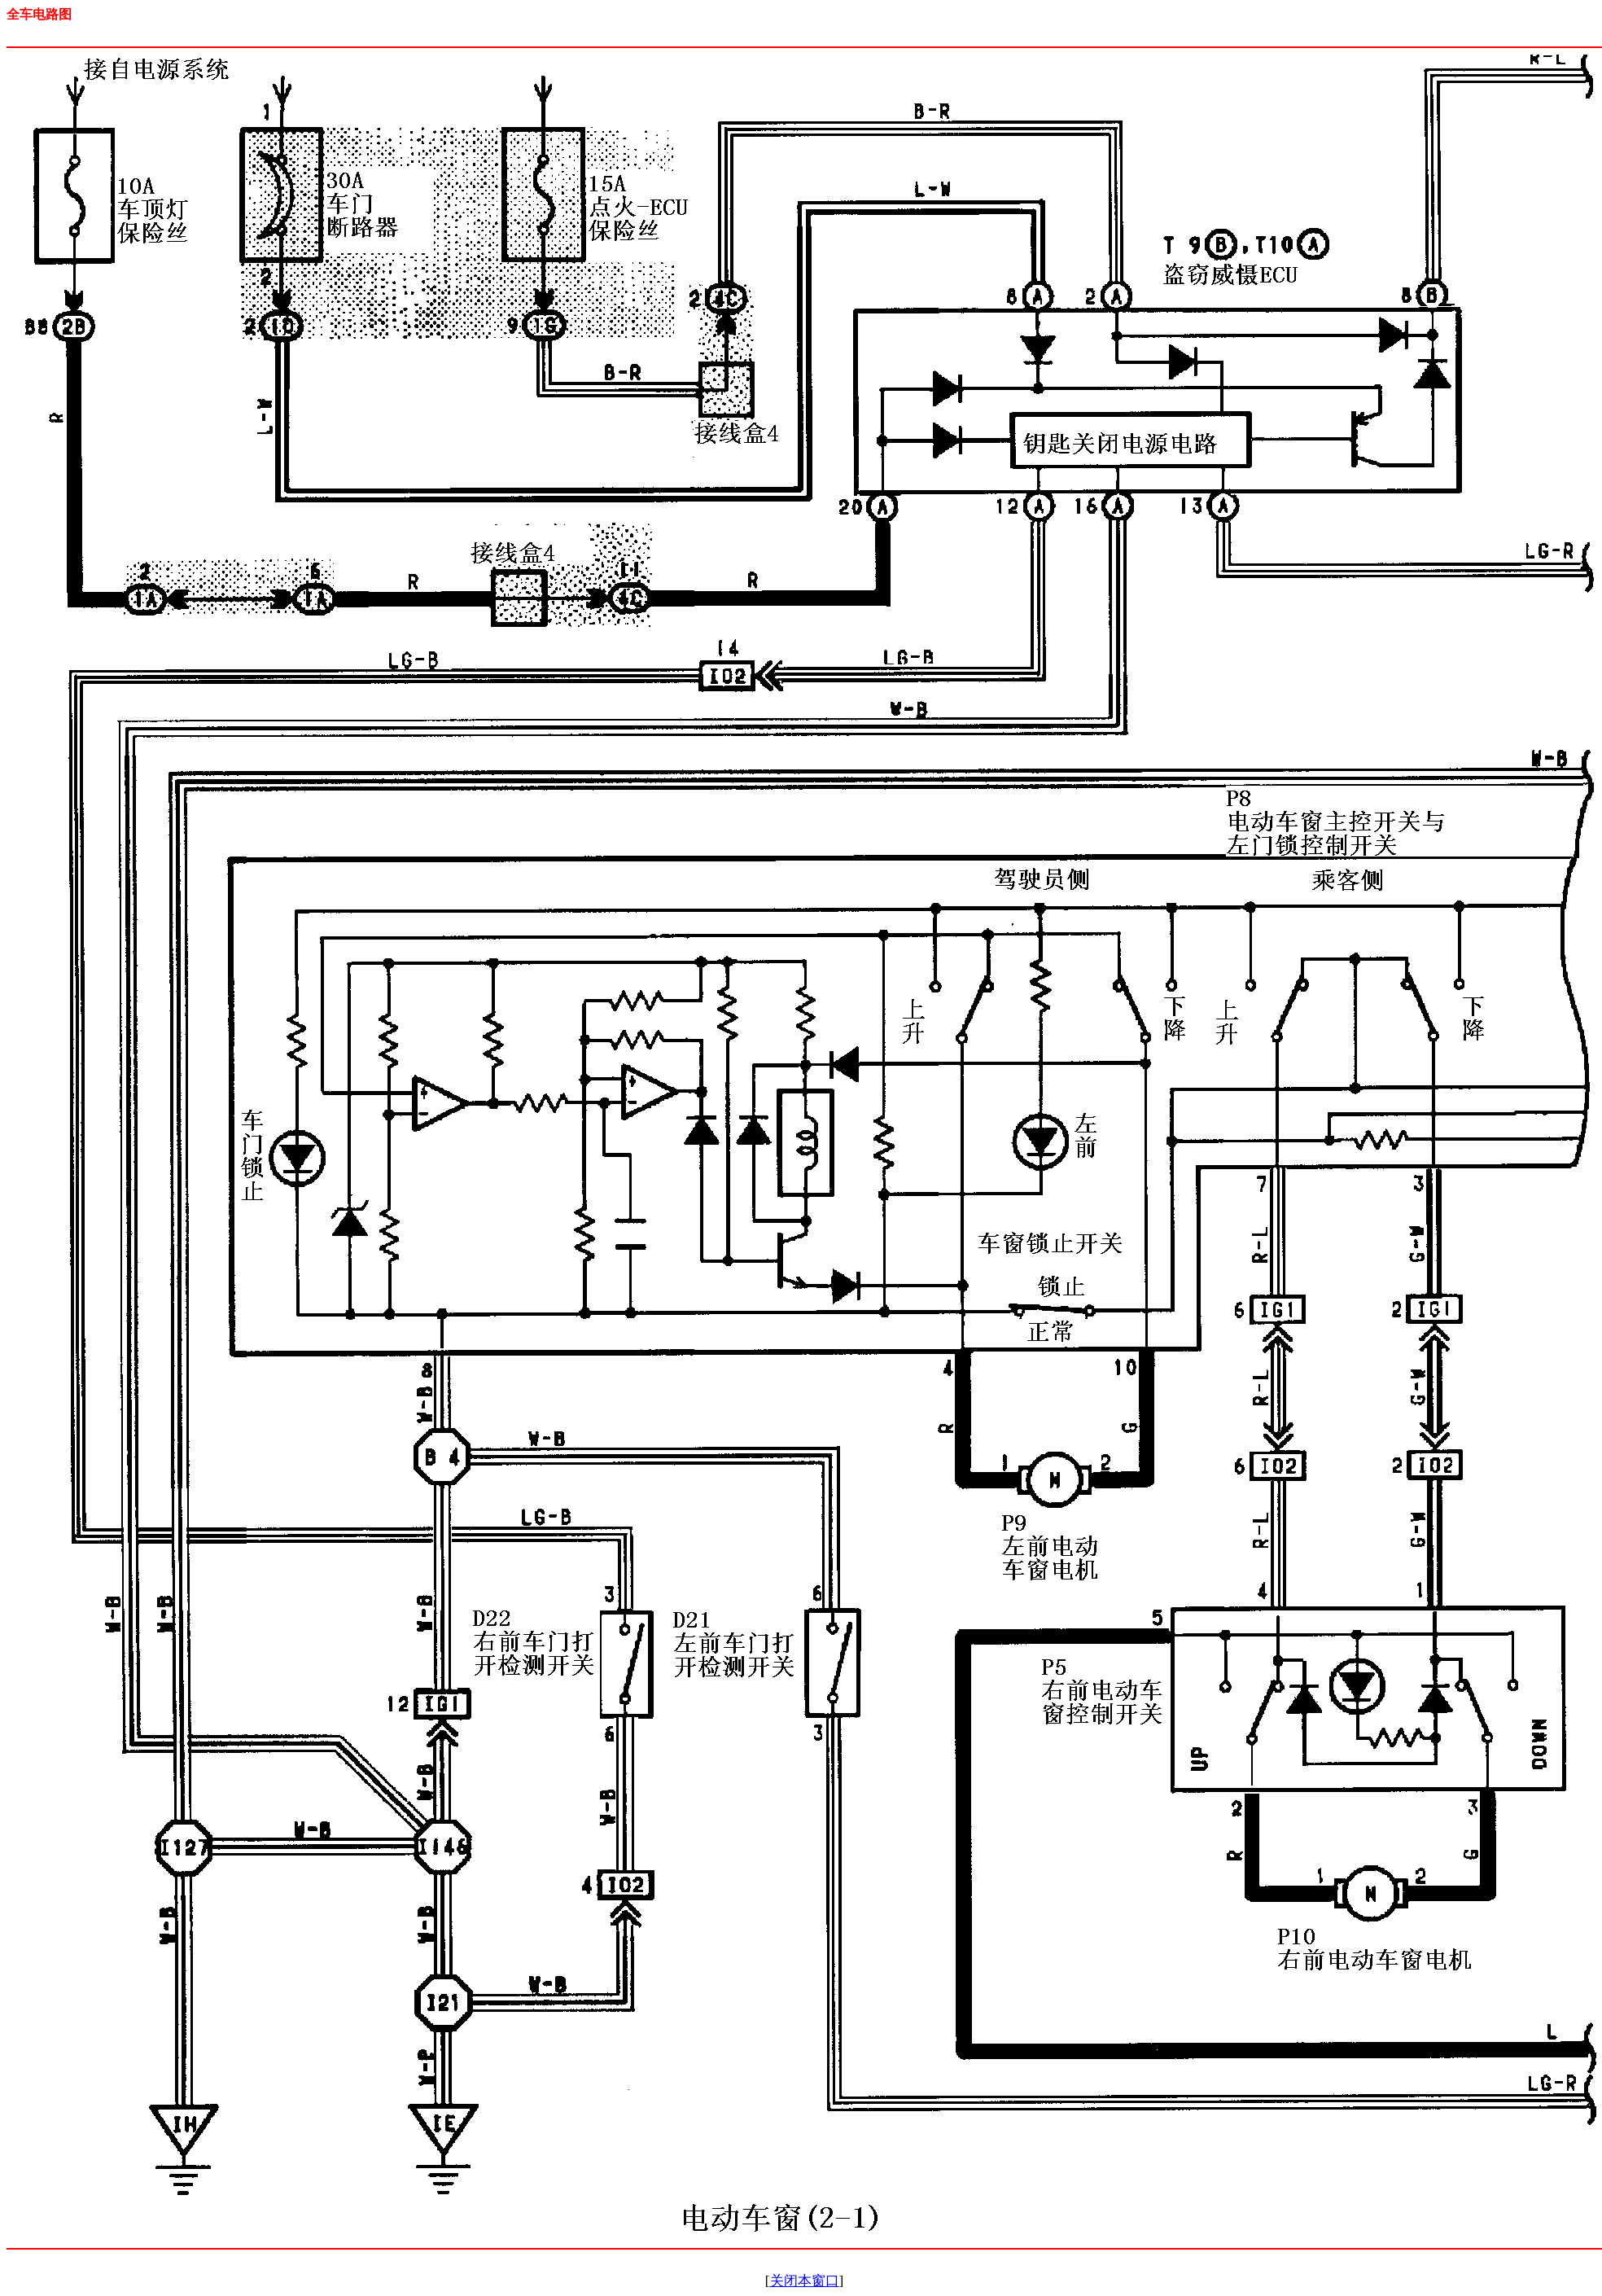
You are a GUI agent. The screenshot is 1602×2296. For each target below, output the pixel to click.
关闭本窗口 (804, 2281)
